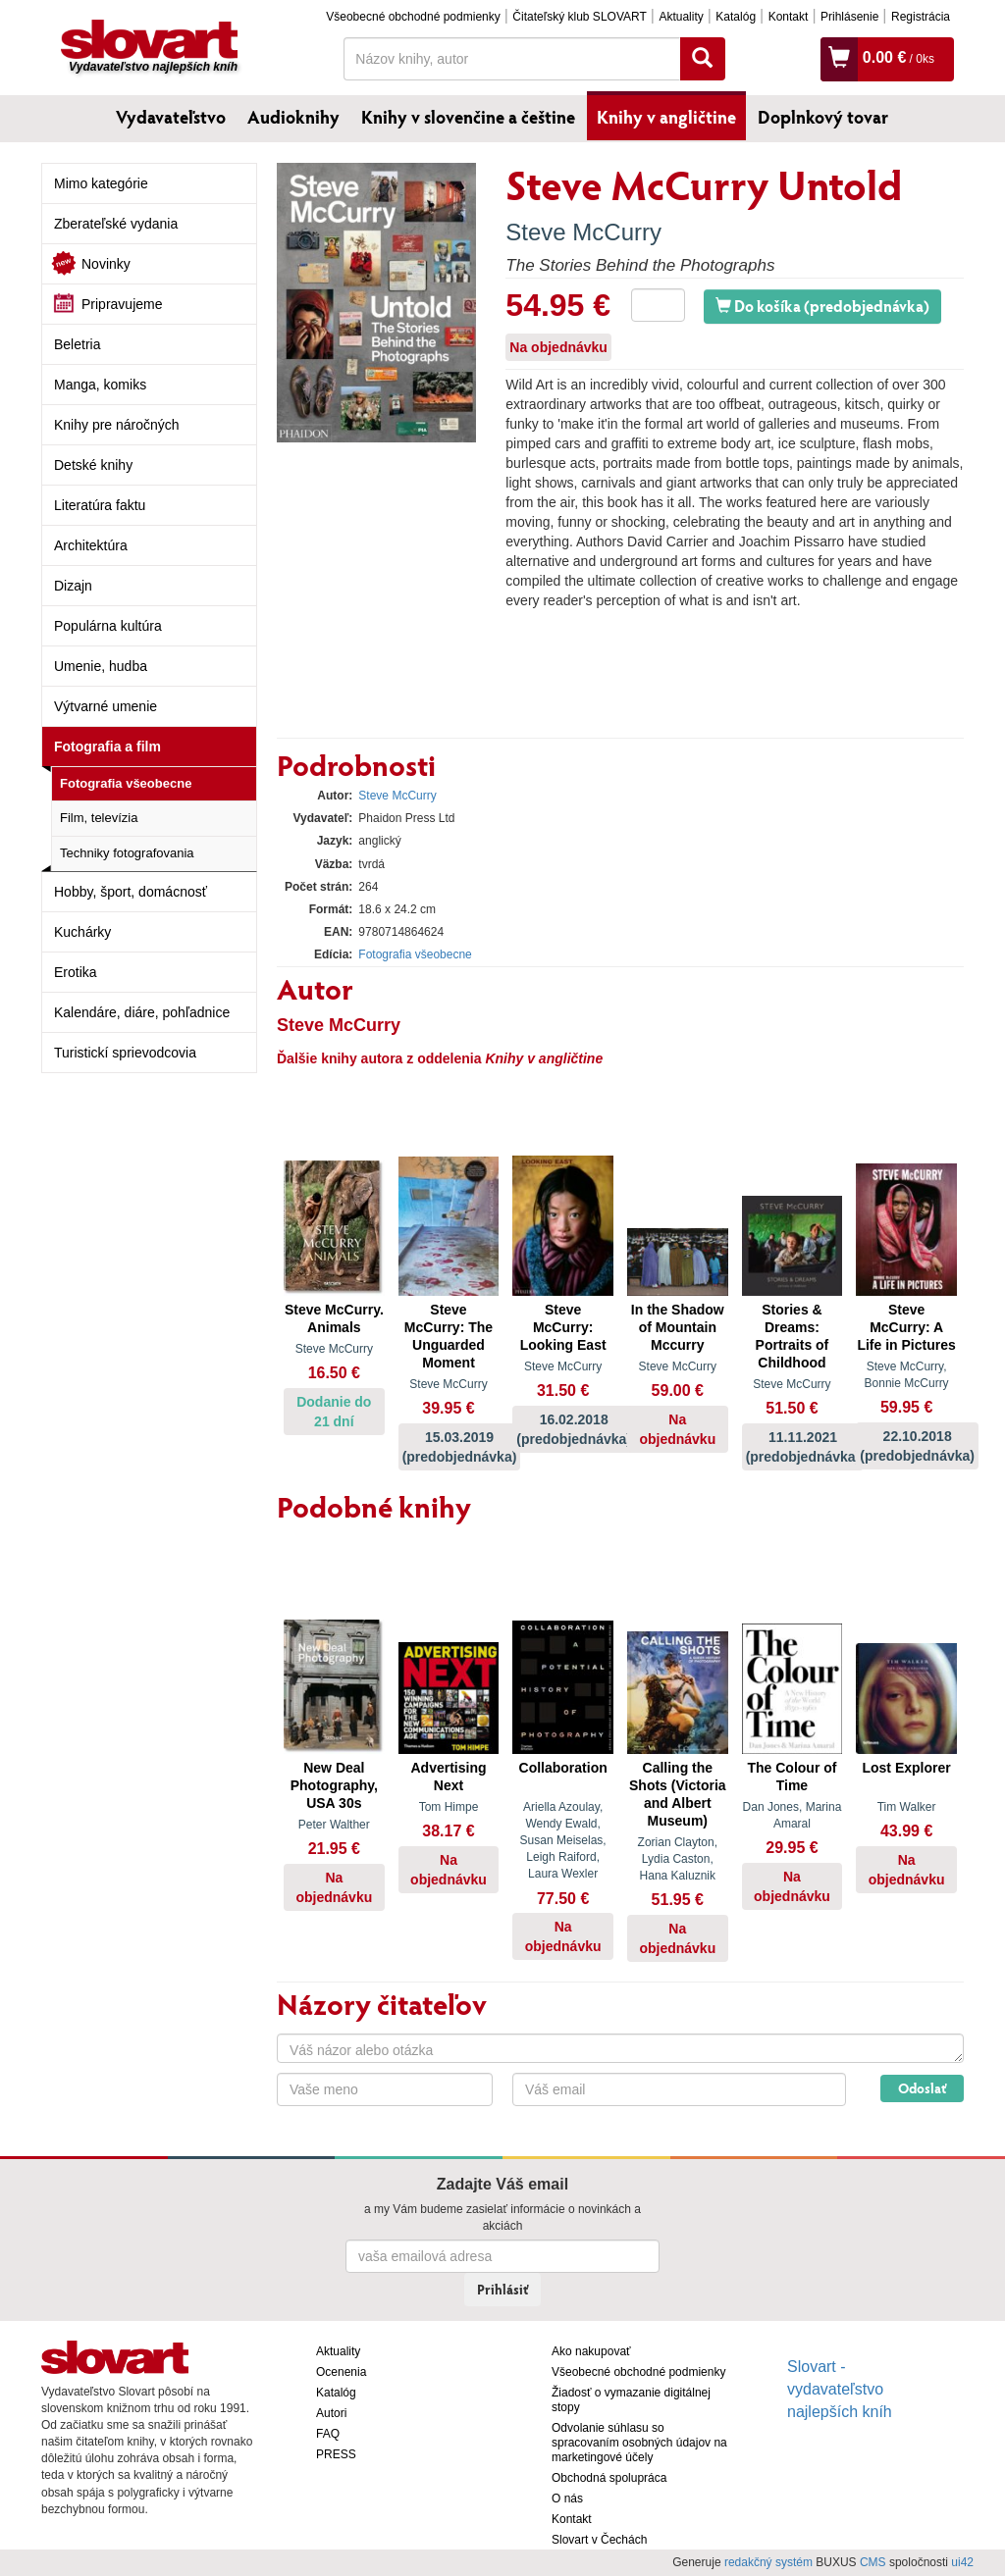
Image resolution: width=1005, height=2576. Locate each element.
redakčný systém (768, 2562)
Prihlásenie (849, 17)
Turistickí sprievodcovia (125, 1052)
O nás (567, 2498)
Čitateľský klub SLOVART (579, 17)
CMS (873, 2562)
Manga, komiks (100, 384)
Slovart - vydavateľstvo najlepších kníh (839, 2389)
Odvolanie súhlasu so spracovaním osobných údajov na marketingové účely (639, 2442)
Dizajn (73, 585)
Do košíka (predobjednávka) (822, 305)
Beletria (77, 344)
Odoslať (922, 2088)
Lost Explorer (906, 1768)
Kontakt (788, 17)
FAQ (328, 2434)
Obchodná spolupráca (609, 2478)
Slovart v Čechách (599, 2540)
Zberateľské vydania (116, 224)
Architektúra (91, 545)
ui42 (962, 2562)
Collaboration (563, 1768)
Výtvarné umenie (105, 706)
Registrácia (920, 17)
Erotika (75, 972)
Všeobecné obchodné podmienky (413, 17)
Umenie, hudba (100, 666)
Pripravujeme (121, 304)
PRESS (336, 2454)
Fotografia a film (107, 746)
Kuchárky (82, 932)
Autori (331, 2413)
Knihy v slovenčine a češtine (468, 117)
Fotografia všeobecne (125, 783)
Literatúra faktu (99, 505)
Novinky (106, 264)
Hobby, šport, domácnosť (130, 892)
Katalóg (735, 17)
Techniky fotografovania (127, 853)
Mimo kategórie (101, 183)
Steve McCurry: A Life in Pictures (906, 1327)
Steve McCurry (583, 232)
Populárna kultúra (108, 626)
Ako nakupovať (591, 2351)
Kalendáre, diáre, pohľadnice (142, 1012)
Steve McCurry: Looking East (563, 1327)
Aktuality (681, 17)
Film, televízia (98, 817)
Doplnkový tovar (823, 117)
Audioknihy (293, 117)
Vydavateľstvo (171, 117)
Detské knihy (93, 465)
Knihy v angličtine (666, 117)
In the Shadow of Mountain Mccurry (677, 1327)
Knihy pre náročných (117, 425)
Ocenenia (341, 2372)
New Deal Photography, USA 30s (334, 1785)
